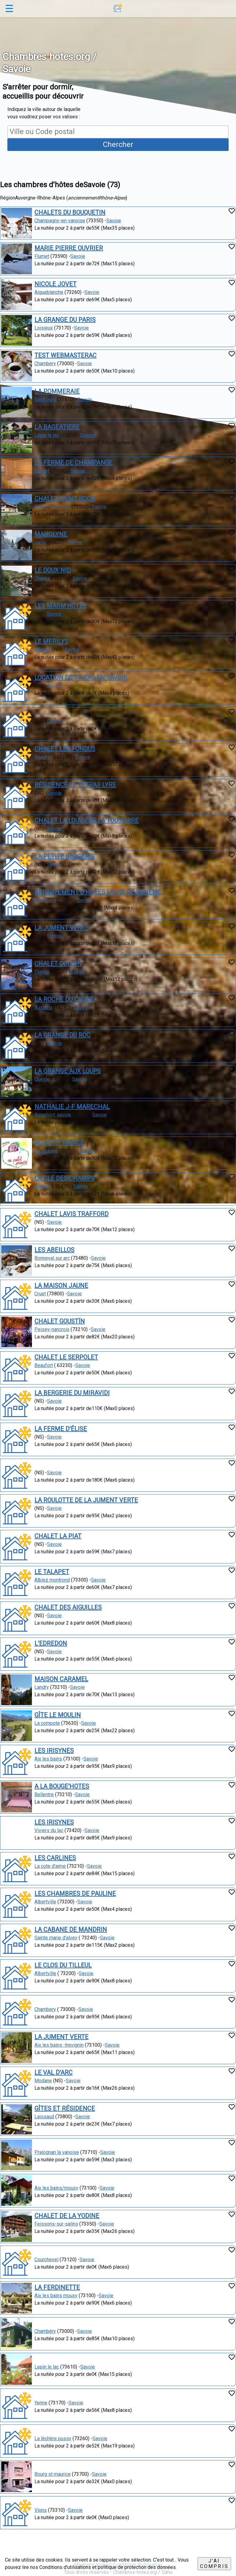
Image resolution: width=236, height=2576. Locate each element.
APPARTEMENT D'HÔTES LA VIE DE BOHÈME (97, 892)
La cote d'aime (50, 1866)
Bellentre (44, 1794)
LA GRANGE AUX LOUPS (67, 1071)
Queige (42, 1079)
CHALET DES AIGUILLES (68, 1607)
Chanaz (42, 578)
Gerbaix (42, 1186)
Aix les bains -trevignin (59, 2045)
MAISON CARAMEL (61, 1679)
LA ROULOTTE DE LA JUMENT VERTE (86, 1500)
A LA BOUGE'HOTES (61, 1786)
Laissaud (44, 2117)
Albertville (45, 1902)
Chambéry (45, 2331)
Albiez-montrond (52, 507)
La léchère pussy (52, 2438)
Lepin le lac (46, 435)
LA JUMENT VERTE (61, 927)
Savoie (113, 220)
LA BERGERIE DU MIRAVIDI (72, 1393)
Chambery (45, 363)
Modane (43, 2081)
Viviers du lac (48, 1830)
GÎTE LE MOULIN (57, 1715)
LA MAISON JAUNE (61, 1285)
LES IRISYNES (54, 1750)
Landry (41, 1687)
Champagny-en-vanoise (59, 220)
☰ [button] (9, 8)
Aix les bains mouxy (55, 2295)
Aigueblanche (48, 292)
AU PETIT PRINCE (59, 1142)
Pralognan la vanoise (56, 2152)
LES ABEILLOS (54, 1250)
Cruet (40, 1294)
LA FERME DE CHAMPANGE (73, 462)
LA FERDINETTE (57, 2287)
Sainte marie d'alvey (55, 1938)
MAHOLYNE (50, 534)
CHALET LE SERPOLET (66, 1357)
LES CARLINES (55, 1858)
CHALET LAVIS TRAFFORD (71, 1214)
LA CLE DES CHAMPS (64, 1178)
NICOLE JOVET (55, 284)
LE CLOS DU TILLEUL (63, 1965)
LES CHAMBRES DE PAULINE (75, 1893)
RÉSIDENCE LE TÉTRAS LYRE (75, 784)
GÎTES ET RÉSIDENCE (64, 2108)
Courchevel (46, 2259)
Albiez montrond (52, 1580)
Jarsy (40, 542)
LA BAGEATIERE (57, 427)
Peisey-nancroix (51, 1329)
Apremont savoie (52, 1115)
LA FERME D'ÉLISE (60, 1428)
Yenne (40, 2403)
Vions (40, 2510)
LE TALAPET (51, 1571)
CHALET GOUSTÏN (59, 1321)
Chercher (118, 144)
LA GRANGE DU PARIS (65, 319)
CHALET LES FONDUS (64, 749)
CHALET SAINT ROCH (64, 498)
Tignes (41, 972)
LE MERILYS (51, 641)
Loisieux (43, 328)
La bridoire (45, 1151)
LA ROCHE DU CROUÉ (64, 999)
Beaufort (43, 757)
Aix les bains (48, 1759)
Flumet (41, 256)
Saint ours (45, 399)
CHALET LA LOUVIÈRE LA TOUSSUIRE (86, 820)
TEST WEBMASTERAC (65, 355)
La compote (47, 1723)
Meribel (42, 650)
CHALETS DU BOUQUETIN (69, 212)
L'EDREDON (50, 1643)
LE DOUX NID (52, 570)
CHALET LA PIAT (57, 1536)
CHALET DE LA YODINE (66, 2215)
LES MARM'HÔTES (60, 606)
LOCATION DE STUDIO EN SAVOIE (80, 677)
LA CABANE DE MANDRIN (70, 1929)
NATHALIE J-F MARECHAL (72, 1106)
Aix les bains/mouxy (56, 2188)
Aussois (43, 1007)
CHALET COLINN (58, 963)
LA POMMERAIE (57, 391)
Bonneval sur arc (52, 1258)
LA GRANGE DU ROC (62, 1035)
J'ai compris (214, 2563)
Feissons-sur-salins (56, 2224)
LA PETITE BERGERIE (64, 856)
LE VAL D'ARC (53, 2072)
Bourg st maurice (52, 2474)
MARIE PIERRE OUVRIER (68, 248)
